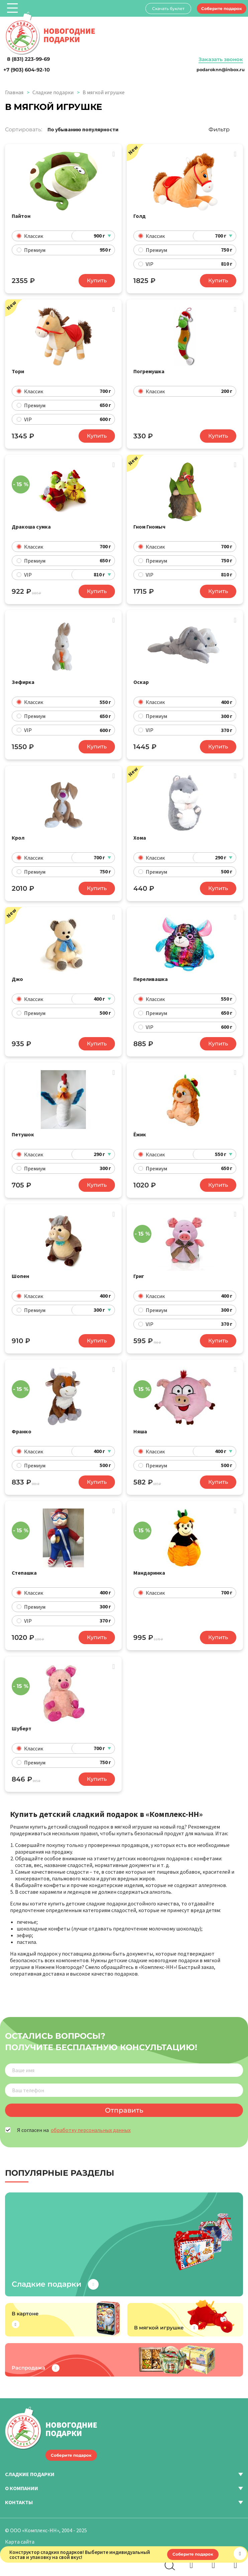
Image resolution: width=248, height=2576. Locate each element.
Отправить (124, 2099)
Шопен (20, 1268)
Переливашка (150, 973)
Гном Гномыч (149, 524)
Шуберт (21, 1717)
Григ (138, 1268)
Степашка (24, 1563)
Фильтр (219, 129)
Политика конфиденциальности (44, 2542)
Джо (17, 973)
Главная (14, 92)
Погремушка (148, 370)
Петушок (23, 1128)
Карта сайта (19, 2530)
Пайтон (21, 215)
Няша (140, 1422)
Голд (139, 215)
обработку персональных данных (91, 2119)
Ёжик (139, 1128)
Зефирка (23, 679)
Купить (97, 280)
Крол (18, 833)
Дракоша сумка (31, 524)
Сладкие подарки (53, 92)
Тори (18, 370)
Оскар (141, 679)
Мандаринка (149, 1563)
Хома (139, 833)
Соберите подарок (220, 8)
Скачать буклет (166, 8)
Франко (21, 1422)
